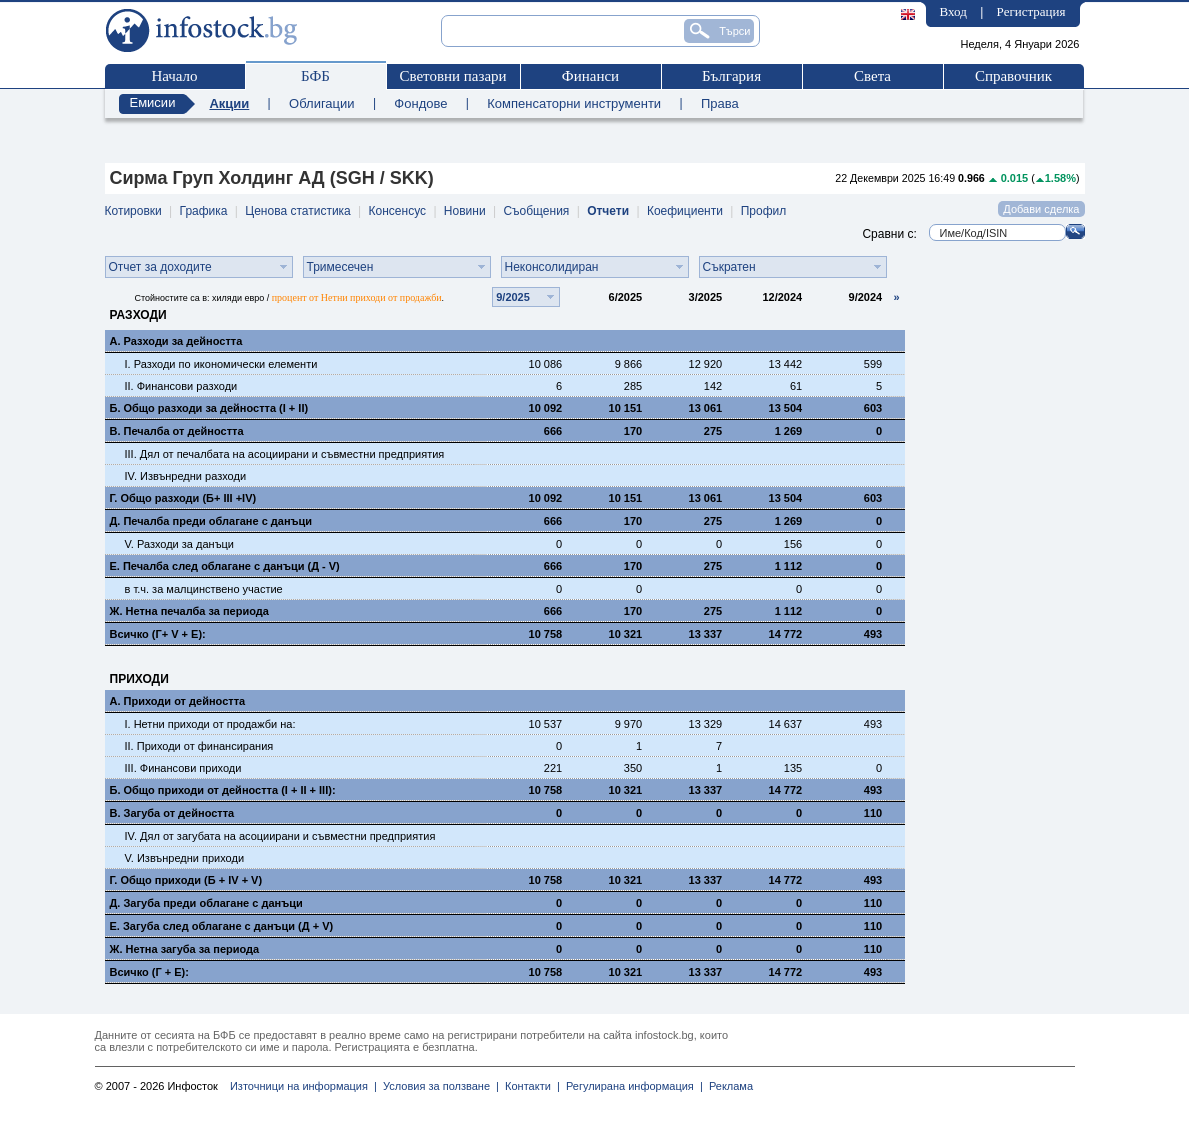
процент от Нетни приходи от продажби (357, 297)
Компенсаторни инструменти (574, 103)
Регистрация (1031, 11)
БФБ (315, 76)
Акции (229, 103)
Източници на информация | (303, 1086)
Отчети (608, 211)
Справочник (1013, 76)
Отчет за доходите (160, 267)
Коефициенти (685, 211)
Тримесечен (340, 267)
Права (720, 103)
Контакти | (529, 1086)
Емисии (153, 102)
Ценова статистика (297, 211)
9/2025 (513, 297)
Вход (953, 11)
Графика (204, 211)
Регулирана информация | (631, 1086)
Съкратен (729, 267)
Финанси (590, 76)
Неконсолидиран (552, 267)
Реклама (728, 1086)
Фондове (420, 103)
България (731, 76)
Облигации (321, 103)
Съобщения (536, 211)
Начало (174, 76)
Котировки (133, 211)
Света (872, 76)
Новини (465, 211)
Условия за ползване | (438, 1086)
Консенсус (397, 211)
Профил (764, 211)
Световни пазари (452, 76)
